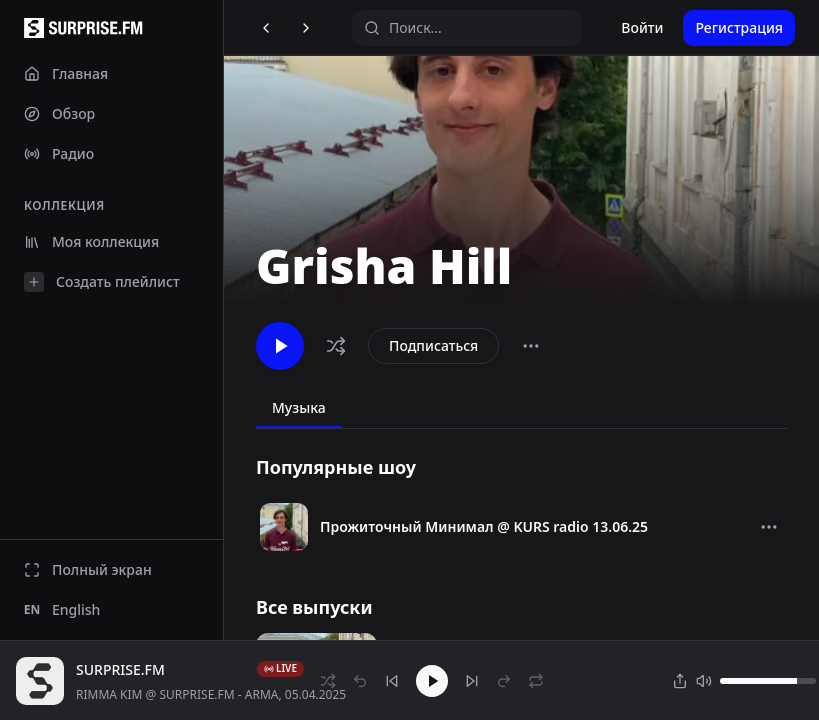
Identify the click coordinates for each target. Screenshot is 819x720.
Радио (59, 153)
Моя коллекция (91, 241)
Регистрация (739, 27)
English (62, 609)
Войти (642, 27)
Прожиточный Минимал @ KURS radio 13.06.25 (484, 526)
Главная (66, 73)
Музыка (299, 407)
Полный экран (88, 569)
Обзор (59, 113)
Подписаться (433, 345)
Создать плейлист (102, 282)
